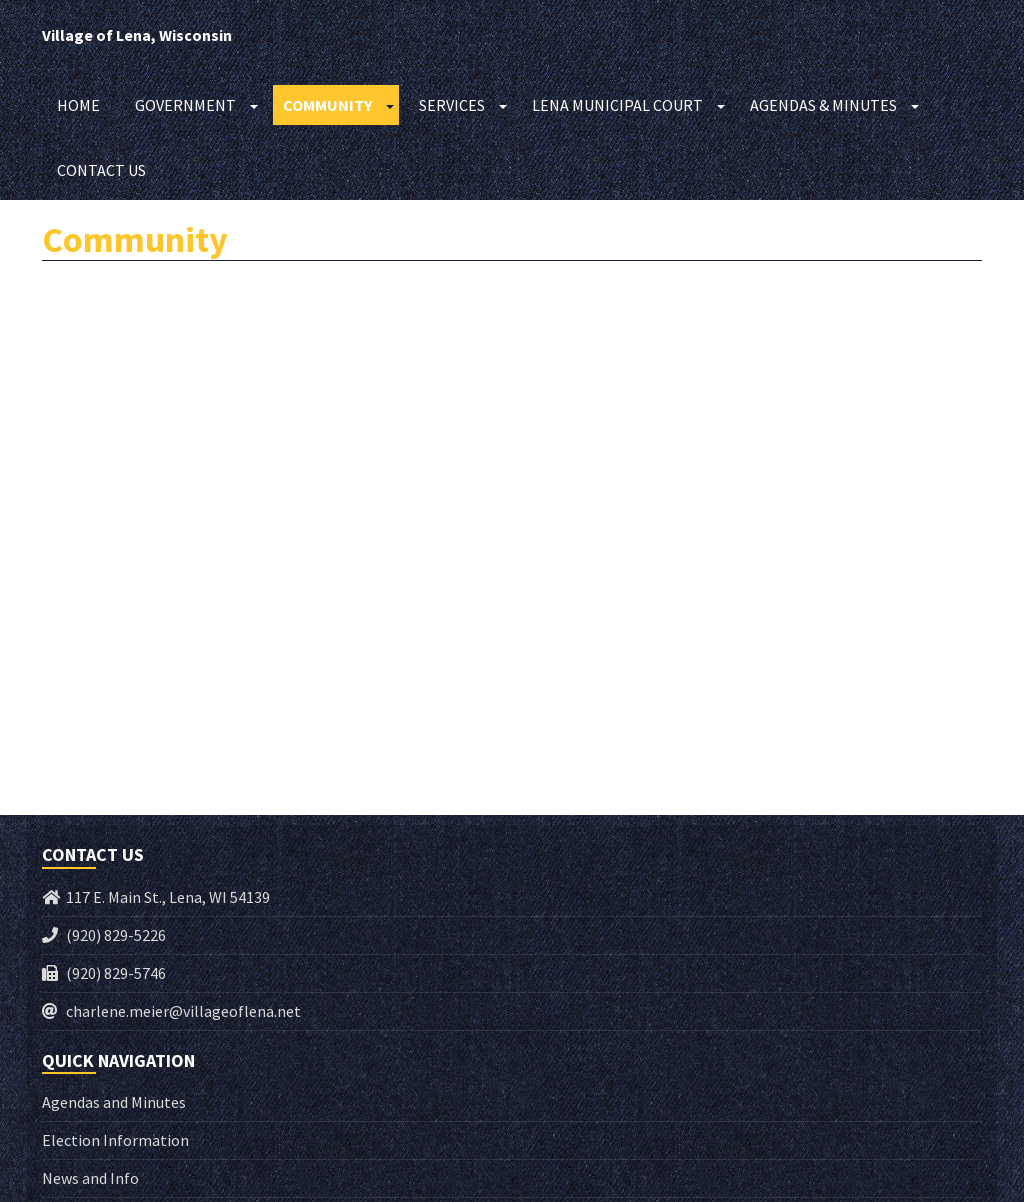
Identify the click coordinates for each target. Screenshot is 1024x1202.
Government (185, 105)
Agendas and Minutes (114, 1102)
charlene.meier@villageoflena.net (183, 1011)
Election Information (115, 1140)
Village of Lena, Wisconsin (137, 35)
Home (78, 105)
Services (452, 105)
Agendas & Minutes (823, 105)
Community (327, 105)
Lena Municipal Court (617, 105)
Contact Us (101, 170)
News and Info (90, 1178)
